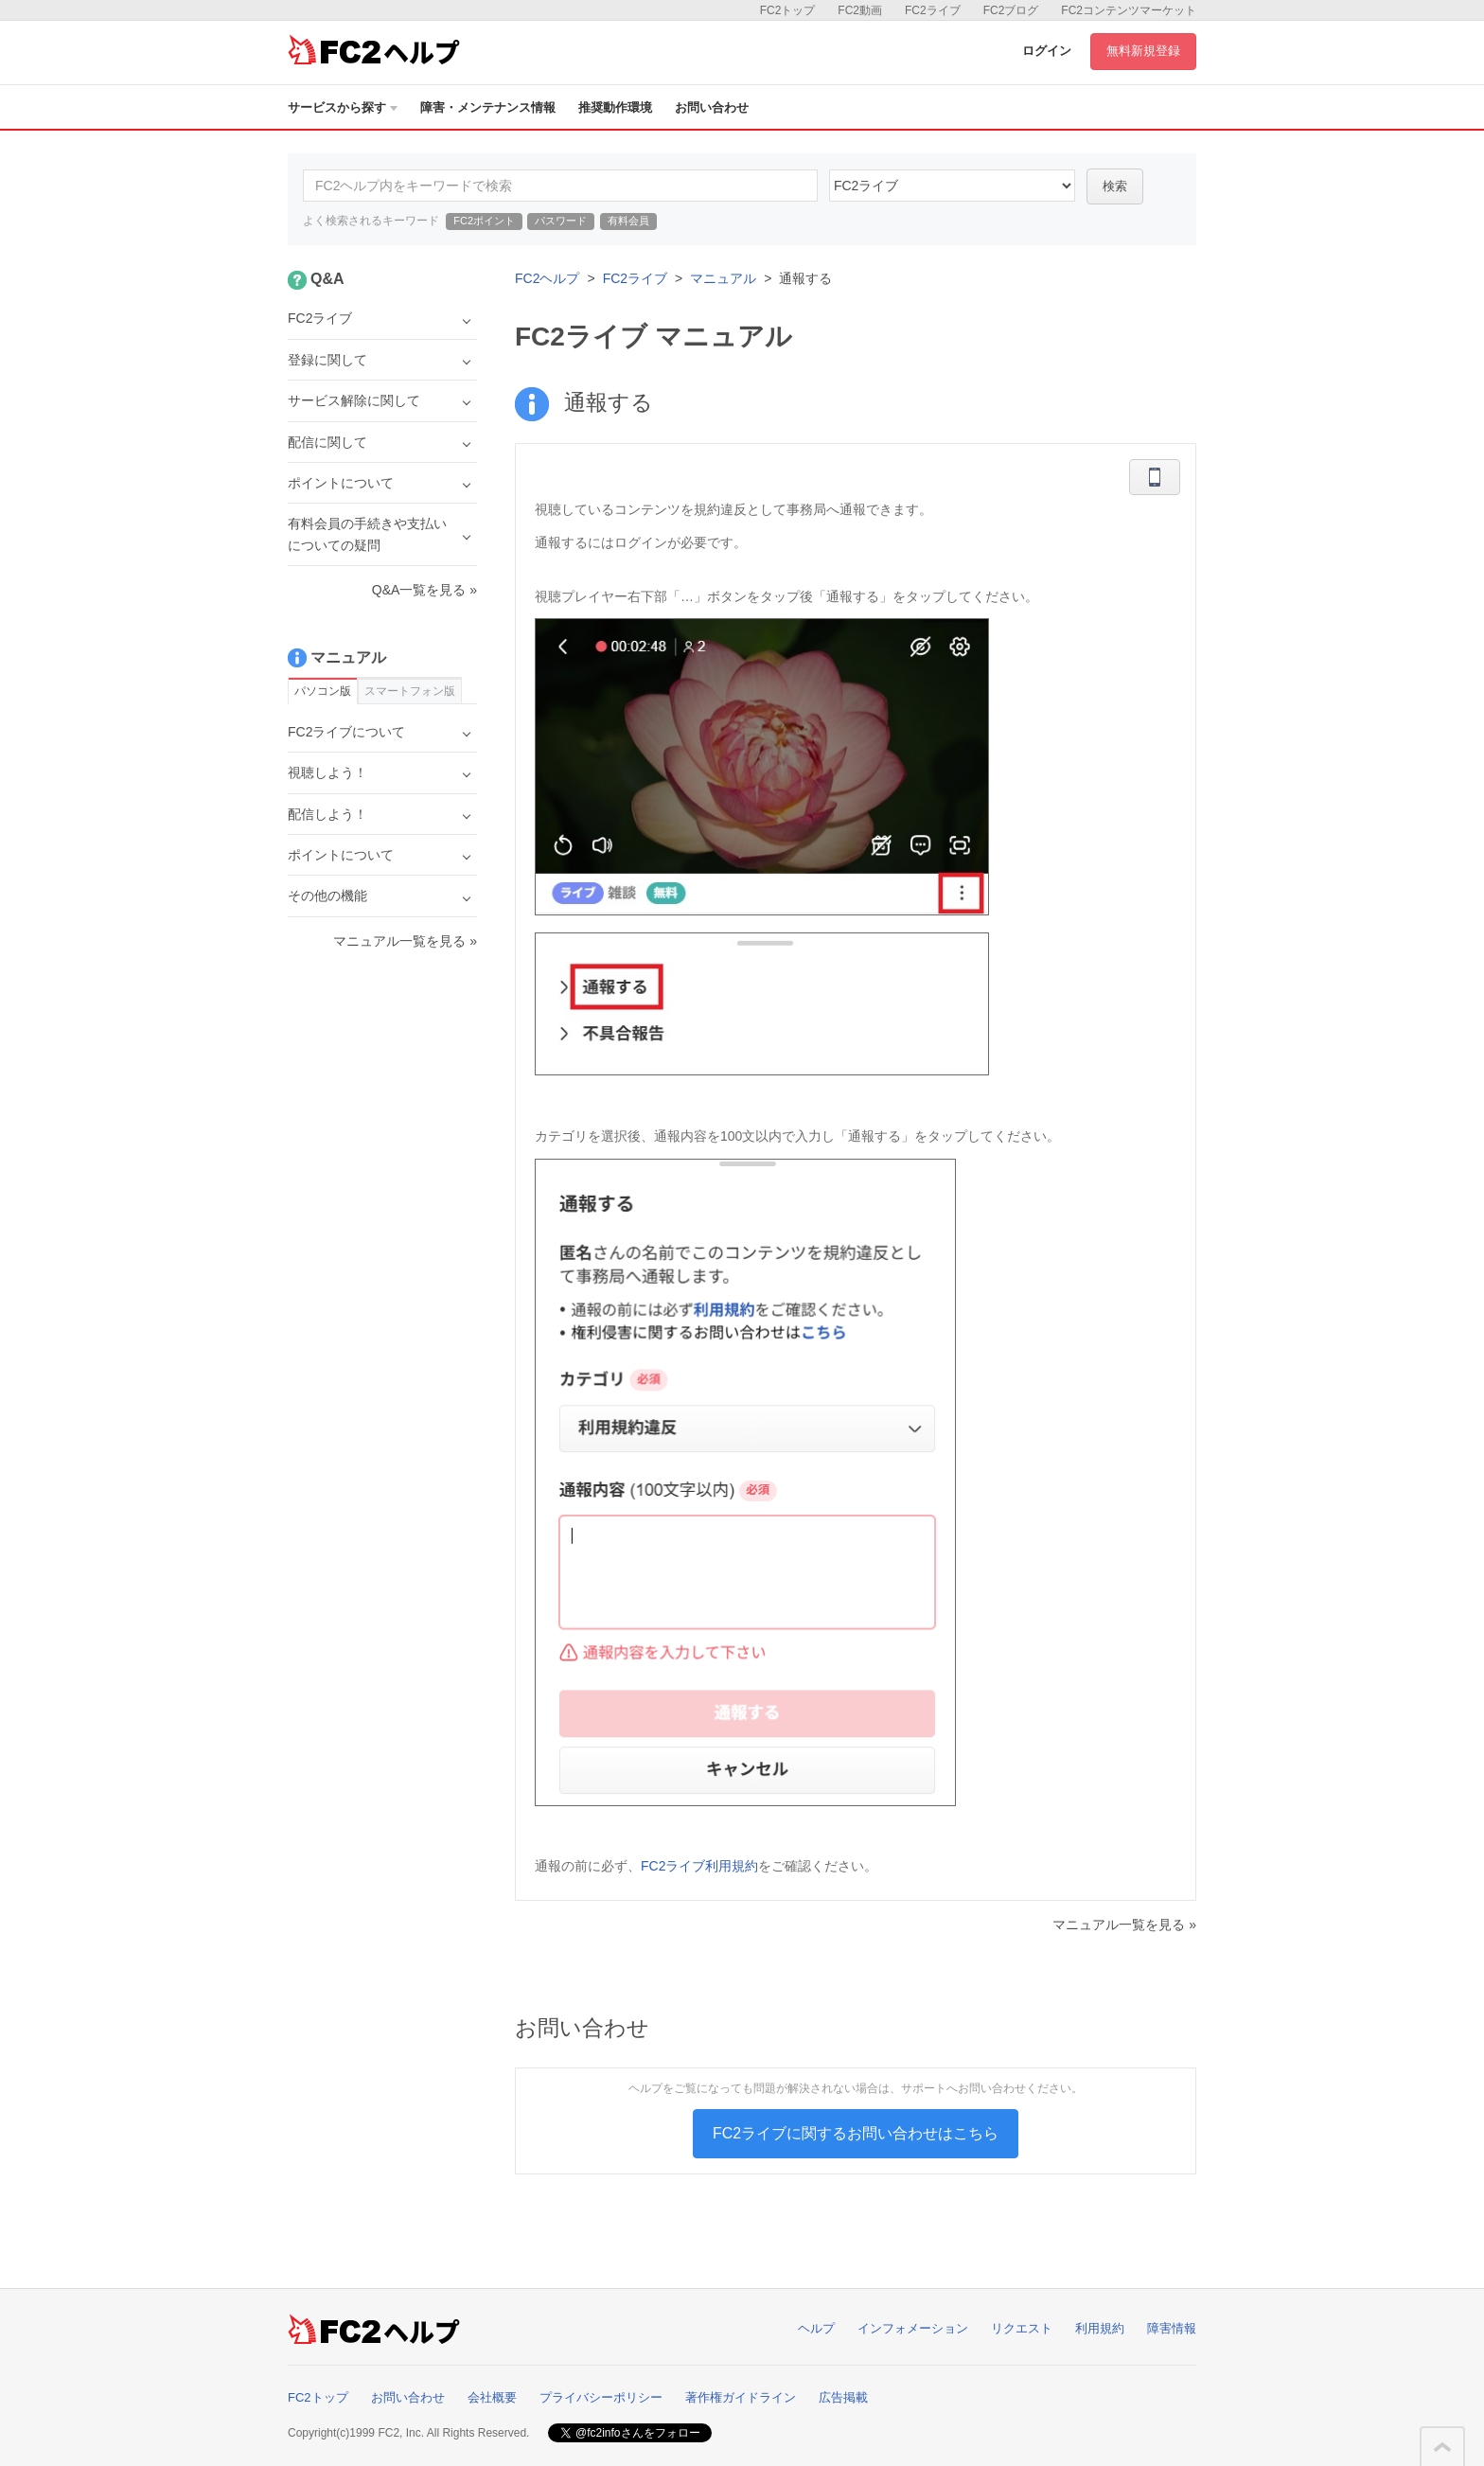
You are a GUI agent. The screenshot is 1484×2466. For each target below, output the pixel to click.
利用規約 (1099, 2328)
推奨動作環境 (615, 107)
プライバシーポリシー (600, 2397)
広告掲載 (843, 2397)
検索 (1115, 186)
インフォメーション (912, 2328)
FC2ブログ (1011, 10)
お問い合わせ (712, 107)
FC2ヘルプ (547, 278)
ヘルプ (816, 2328)
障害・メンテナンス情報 (488, 107)
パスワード (561, 220)
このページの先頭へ (1442, 2447)
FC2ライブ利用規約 (699, 1865)
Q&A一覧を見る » (424, 589)
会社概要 (492, 2397)
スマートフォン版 (409, 691)
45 (952, 185)
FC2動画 (860, 10)
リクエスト (1021, 2328)
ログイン (1046, 51)
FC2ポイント (484, 220)
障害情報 (1171, 2328)
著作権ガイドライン (740, 2397)
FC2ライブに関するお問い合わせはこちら (855, 2133)
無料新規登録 (1143, 51)
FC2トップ (788, 10)
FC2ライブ (933, 10)
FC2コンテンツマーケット (1128, 10)
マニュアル (723, 278)
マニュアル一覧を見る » (1124, 1924)
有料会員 (628, 220)
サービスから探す (343, 107)
